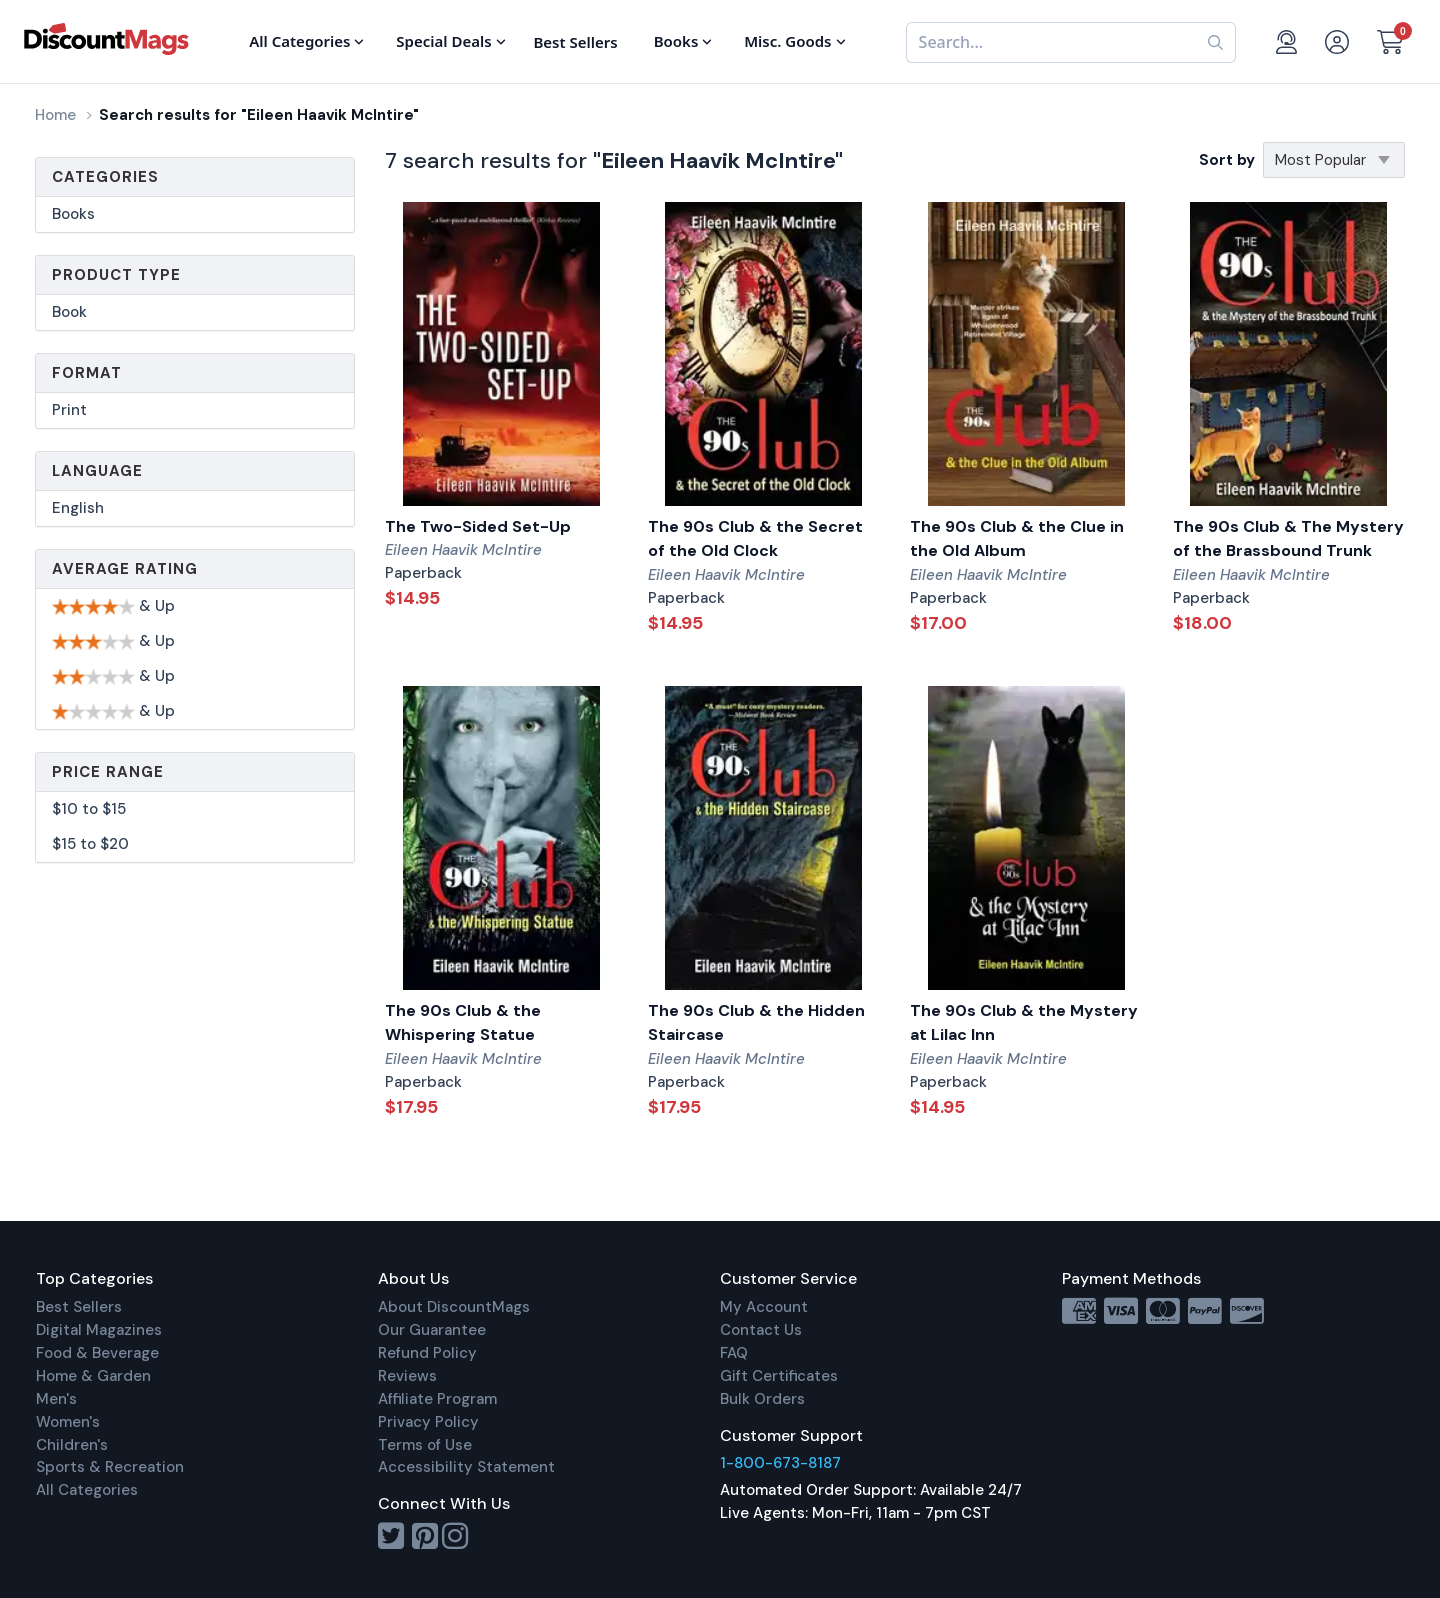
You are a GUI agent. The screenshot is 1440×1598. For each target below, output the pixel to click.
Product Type (116, 275)
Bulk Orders (762, 1399)
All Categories (87, 1490)
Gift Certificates (779, 1376)
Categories (105, 177)
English (78, 508)
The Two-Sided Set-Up (478, 526)
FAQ (734, 1353)
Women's (68, 1422)
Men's (56, 1399)
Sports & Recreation (110, 1467)
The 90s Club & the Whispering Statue (463, 1023)
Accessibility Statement (466, 1467)
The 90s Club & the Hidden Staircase (756, 1023)
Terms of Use (425, 1445)
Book (69, 312)
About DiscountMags (454, 1307)
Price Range (108, 772)
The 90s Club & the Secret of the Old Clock (755, 539)
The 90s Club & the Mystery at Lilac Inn (1024, 1023)
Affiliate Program (437, 1399)
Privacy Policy (428, 1422)
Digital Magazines (99, 1330)
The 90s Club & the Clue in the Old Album (1017, 539)
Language (97, 471)
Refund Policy (427, 1353)
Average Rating (125, 569)
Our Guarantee (432, 1330)
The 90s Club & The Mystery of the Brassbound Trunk (1288, 539)
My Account (764, 1307)
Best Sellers (79, 1307)
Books (73, 214)
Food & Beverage (97, 1353)
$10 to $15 (89, 809)
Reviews (407, 1376)
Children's (72, 1445)
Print (69, 410)
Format (87, 373)
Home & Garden (93, 1376)
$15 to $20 (90, 844)
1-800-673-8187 (780, 1463)
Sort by (1227, 160)
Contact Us (761, 1330)
